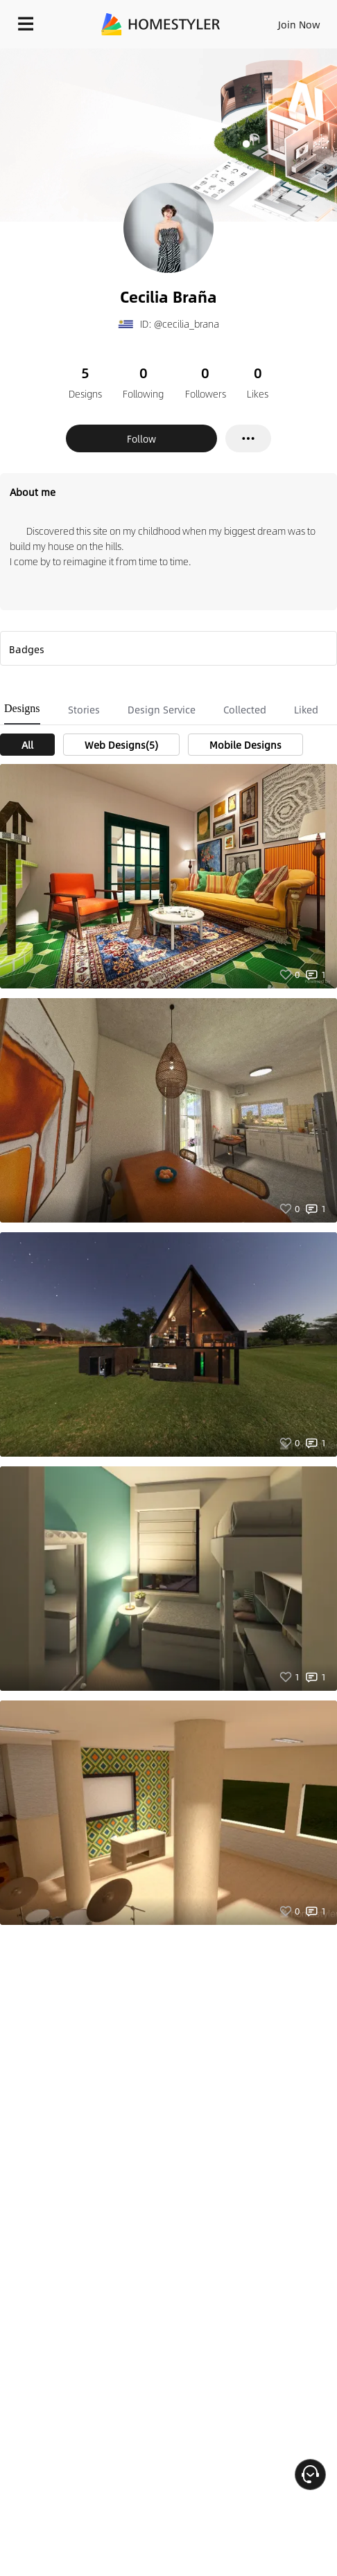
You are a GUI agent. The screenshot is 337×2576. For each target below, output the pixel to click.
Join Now (299, 24)
